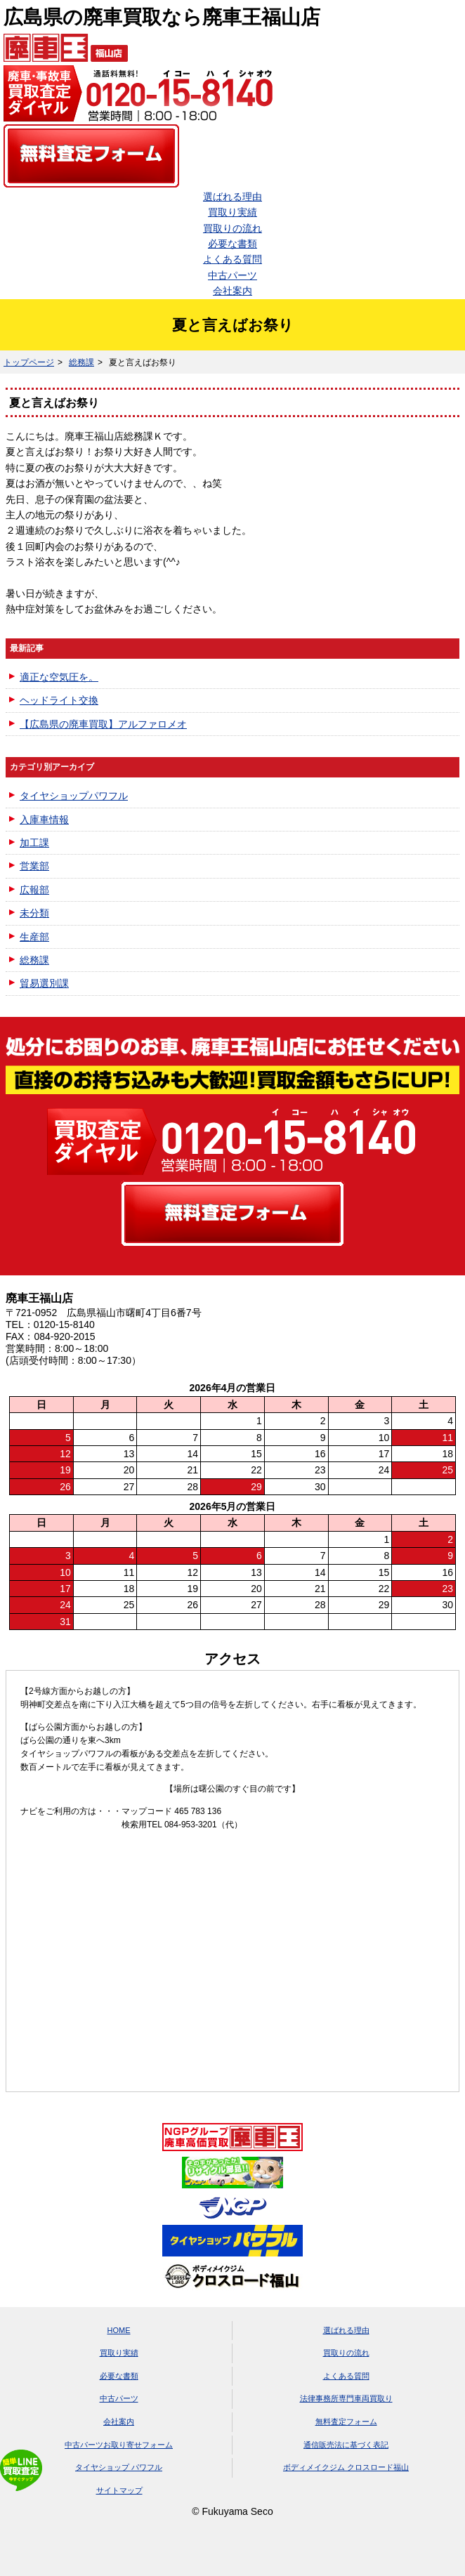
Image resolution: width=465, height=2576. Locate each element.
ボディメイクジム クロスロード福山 (346, 2467)
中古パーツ (232, 275)
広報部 (34, 889)
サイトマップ (119, 2490)
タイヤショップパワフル (74, 795)
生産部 (34, 936)
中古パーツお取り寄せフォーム (119, 2444)
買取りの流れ (232, 228)
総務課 (81, 362)
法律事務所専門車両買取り (346, 2398)
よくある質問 (232, 259)
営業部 (34, 866)
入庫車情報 (44, 819)
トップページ (29, 362)
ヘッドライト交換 (59, 700)
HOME (119, 2330)
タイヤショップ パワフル (118, 2467)
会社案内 (232, 290)
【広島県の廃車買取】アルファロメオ (103, 724)
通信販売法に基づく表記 (345, 2444)
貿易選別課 (44, 983)
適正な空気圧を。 (59, 677)
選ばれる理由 (232, 196)
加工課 (34, 842)
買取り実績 (232, 212)
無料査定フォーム (346, 2421)
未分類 (34, 913)
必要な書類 (232, 243)
